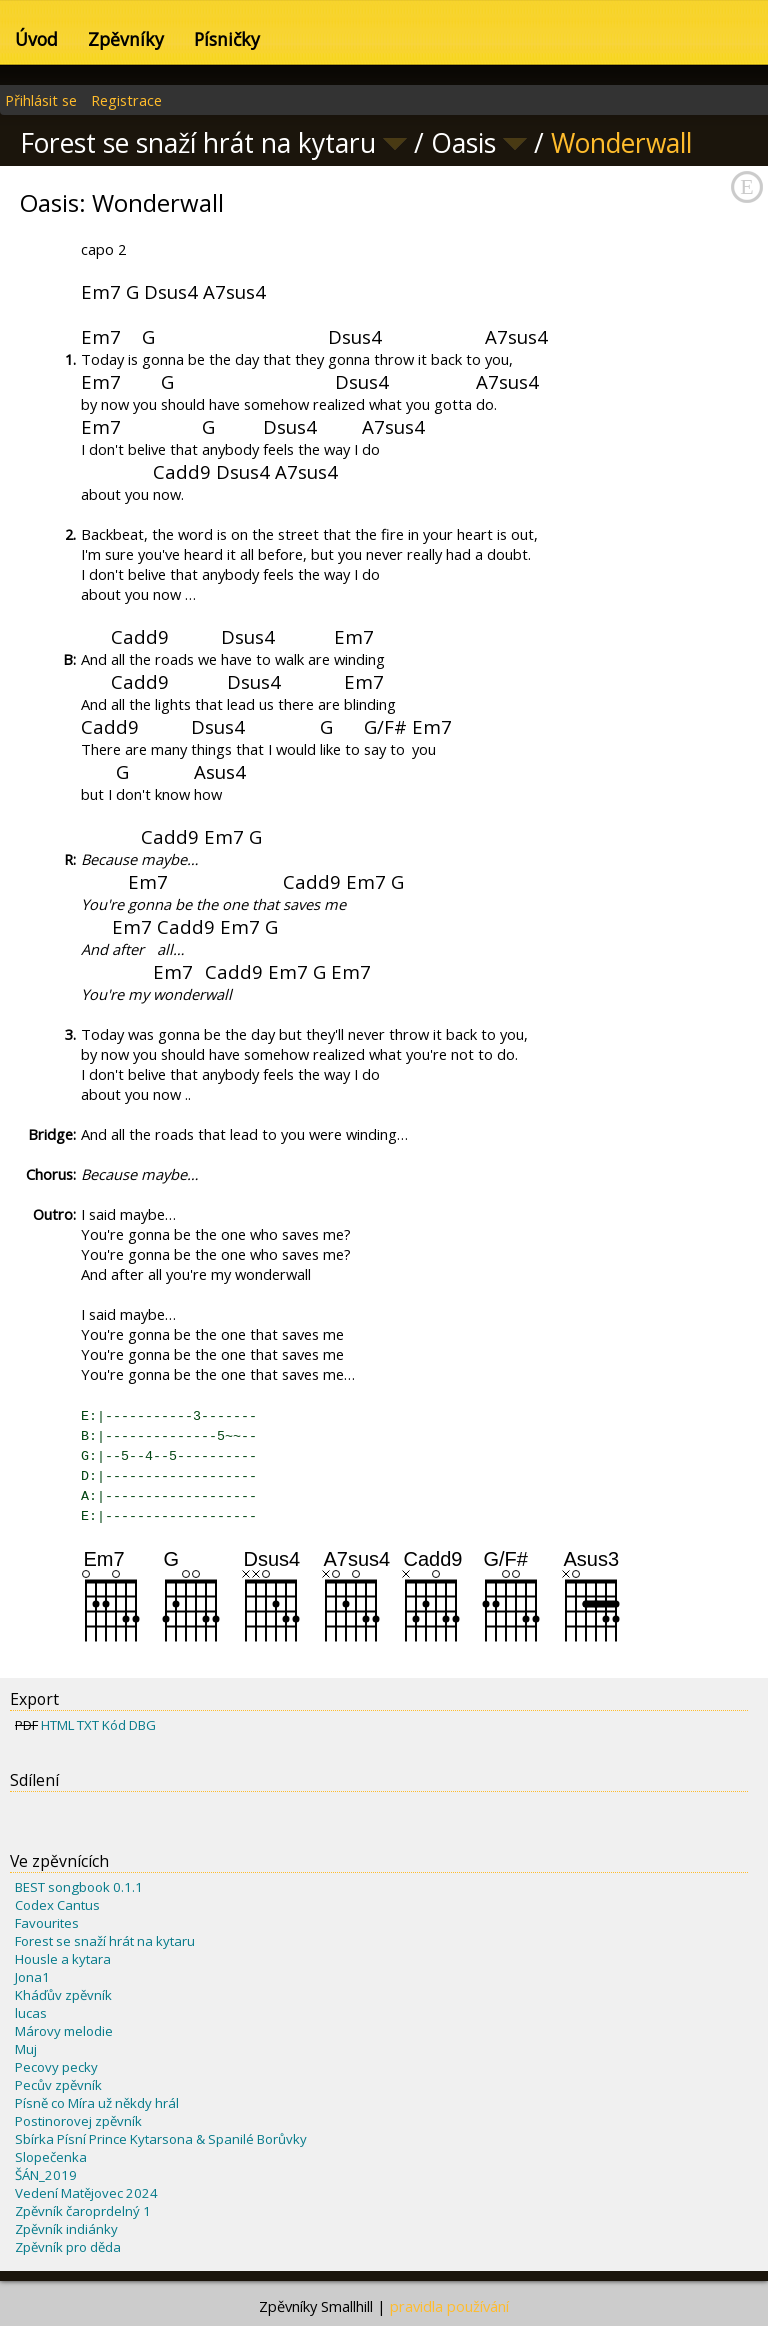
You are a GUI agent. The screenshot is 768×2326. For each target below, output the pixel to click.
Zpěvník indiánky (66, 2229)
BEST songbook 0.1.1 (79, 1887)
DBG (142, 1725)
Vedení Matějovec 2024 (86, 2193)
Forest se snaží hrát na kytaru (105, 1941)
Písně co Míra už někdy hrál (97, 2103)
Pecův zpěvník (58, 2085)
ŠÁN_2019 (46, 2175)
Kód (114, 1725)
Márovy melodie (64, 2031)
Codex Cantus (57, 1905)
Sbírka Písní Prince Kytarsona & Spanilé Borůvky (161, 2139)
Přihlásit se (41, 100)
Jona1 (32, 1977)
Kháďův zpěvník (63, 1995)
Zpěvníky (126, 39)
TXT (88, 1725)
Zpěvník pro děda (68, 2247)
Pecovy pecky (56, 2067)
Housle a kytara (63, 1959)
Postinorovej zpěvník (78, 2121)
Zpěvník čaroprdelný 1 (83, 2211)
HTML (57, 1725)
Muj (26, 2049)
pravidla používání (449, 2306)
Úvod (36, 39)
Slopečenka (51, 2157)
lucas (31, 2013)
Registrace (126, 100)
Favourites (47, 1923)
